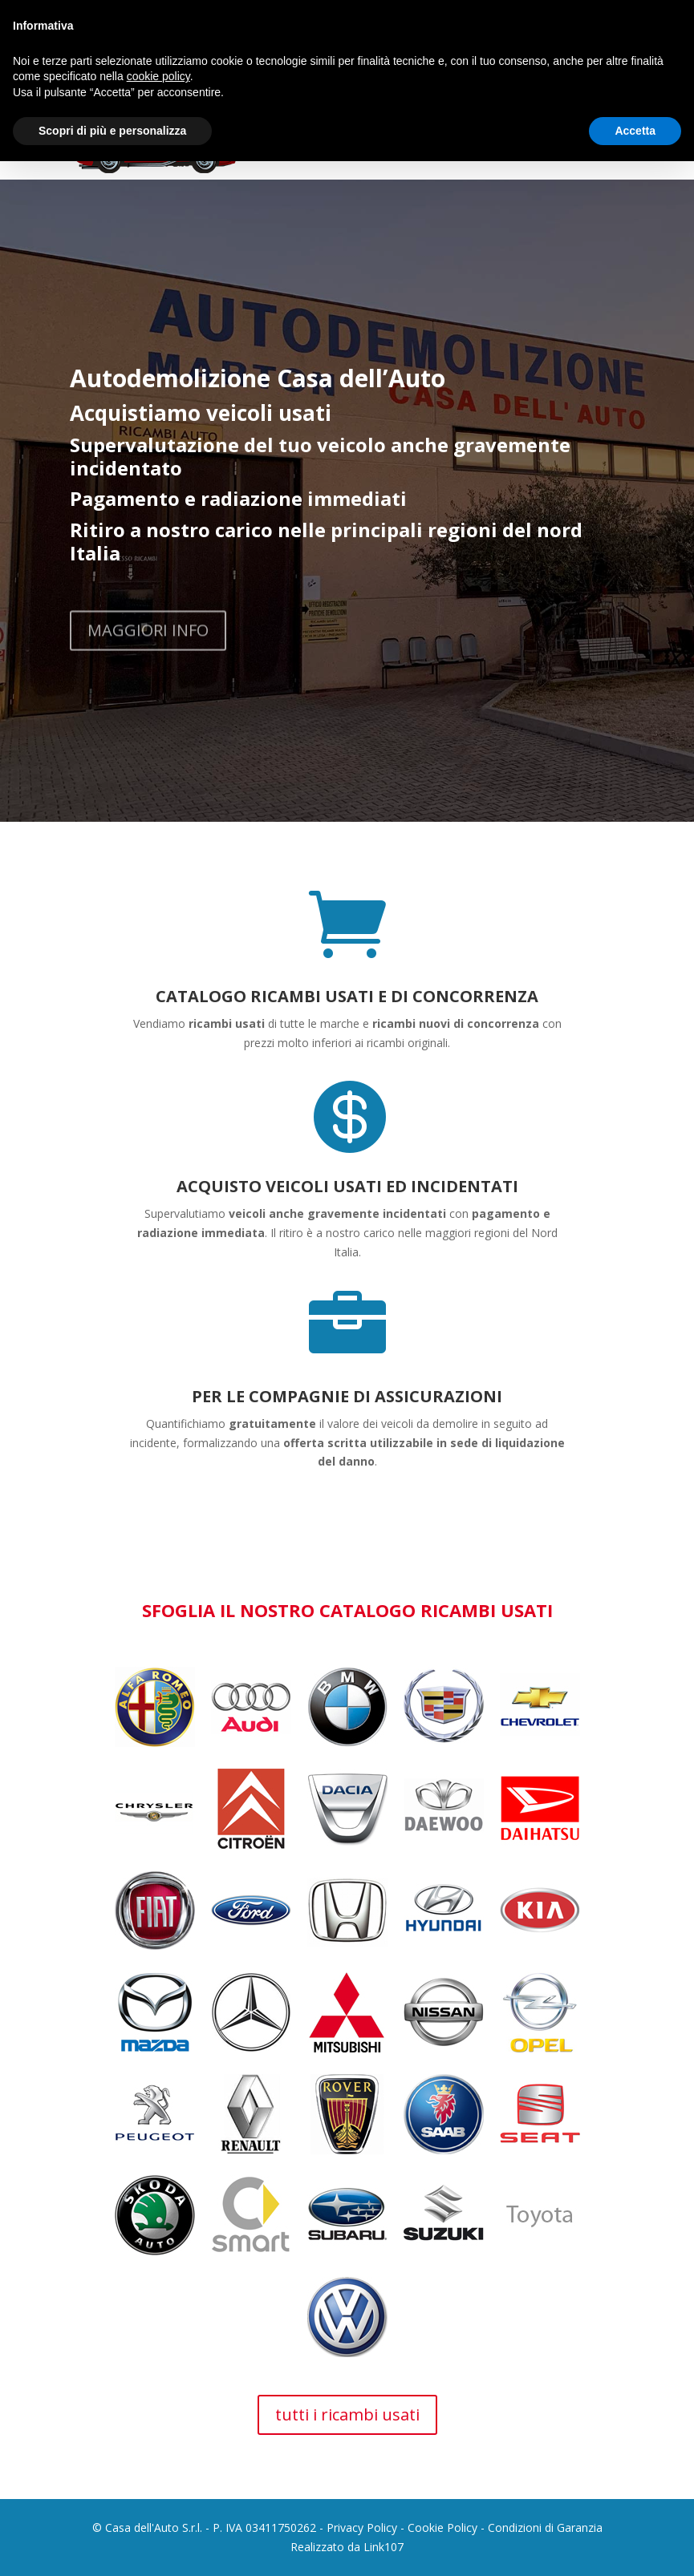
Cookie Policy (442, 2527)
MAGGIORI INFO (148, 650)
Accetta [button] (635, 130)
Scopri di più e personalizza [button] (112, 130)
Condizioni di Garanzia (545, 2527)
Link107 (383, 2546)
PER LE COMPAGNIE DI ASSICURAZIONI (347, 1396)
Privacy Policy (362, 2527)
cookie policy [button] (158, 76)
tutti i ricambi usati (347, 2414)
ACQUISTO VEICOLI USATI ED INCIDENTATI (347, 1186)
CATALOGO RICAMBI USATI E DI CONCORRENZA (347, 996)
